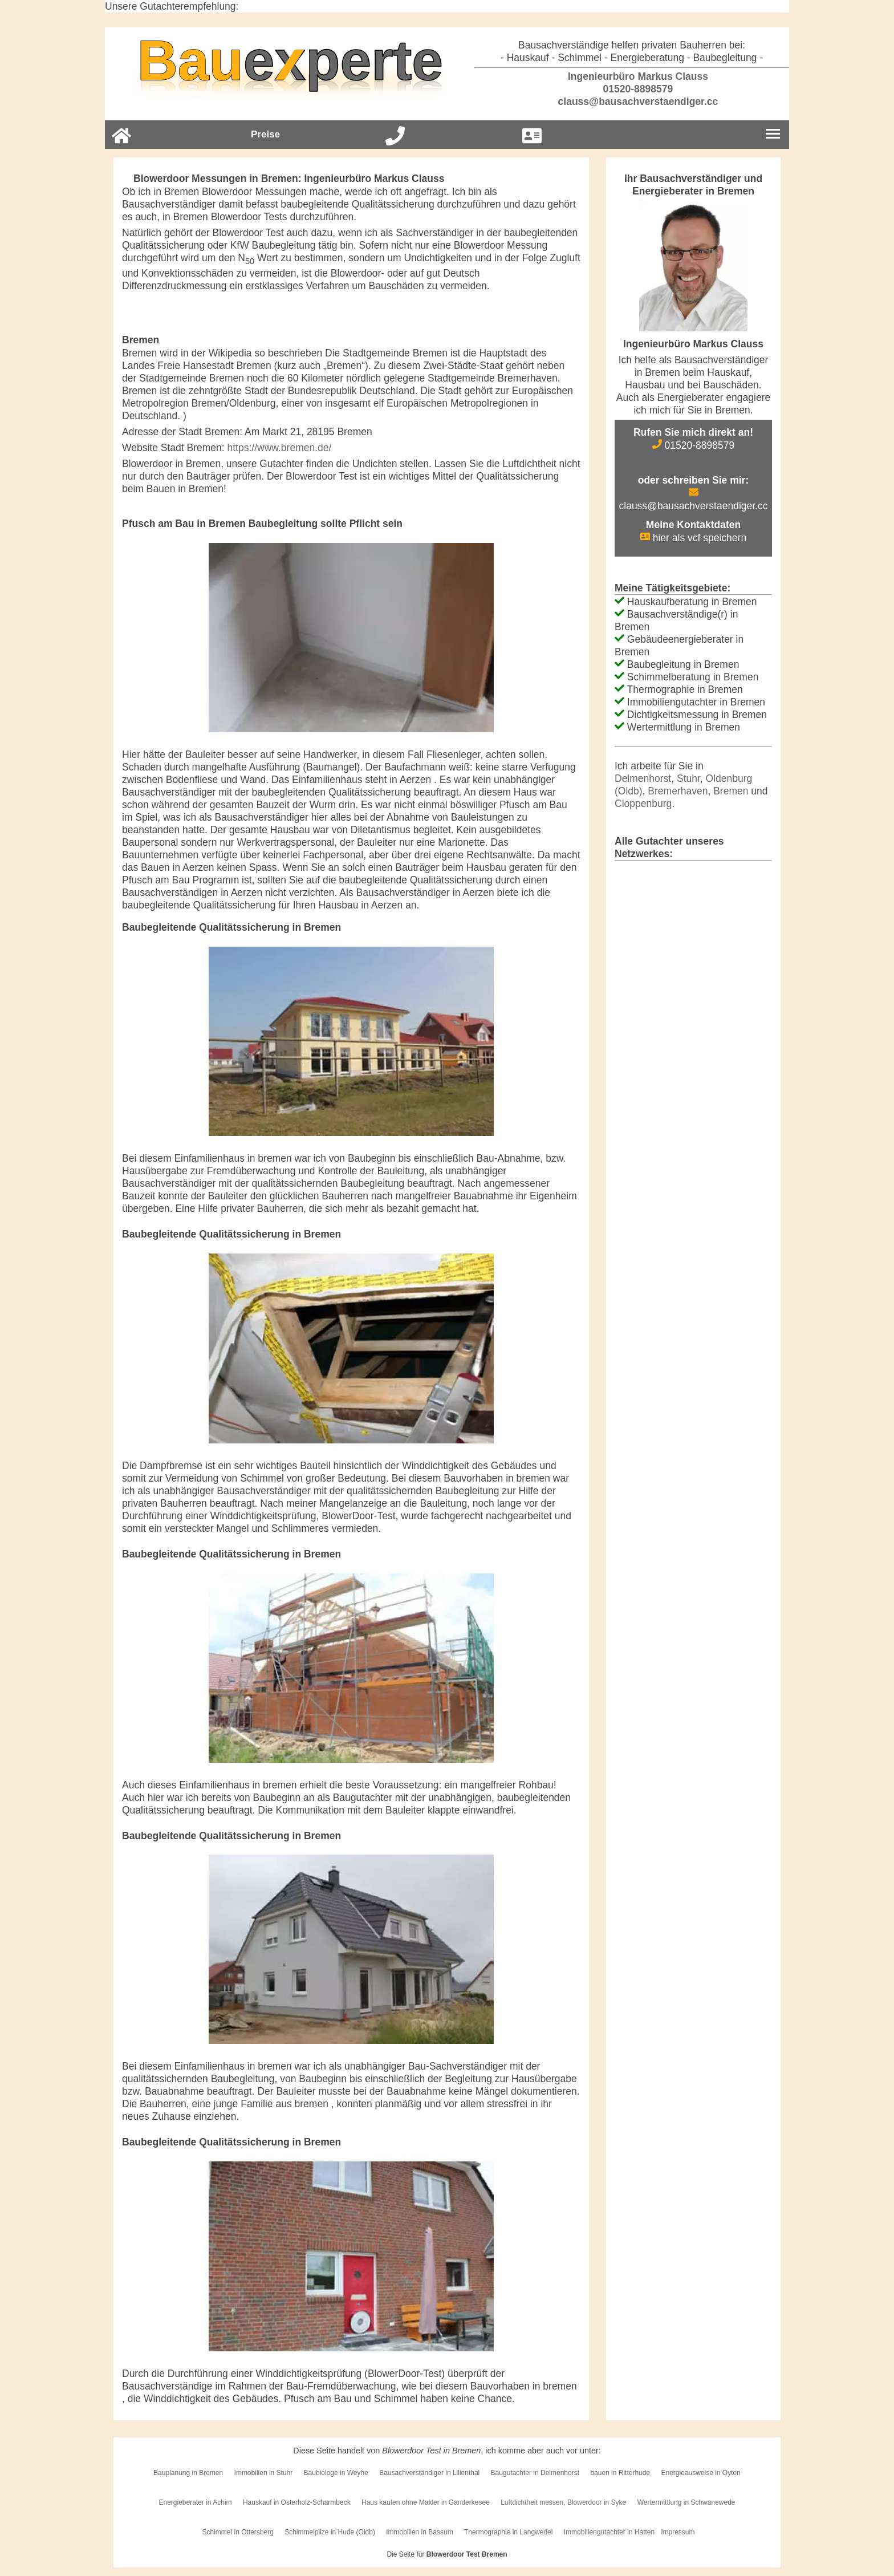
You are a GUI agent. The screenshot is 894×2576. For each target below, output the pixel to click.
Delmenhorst (643, 778)
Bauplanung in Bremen (188, 2473)
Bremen (730, 791)
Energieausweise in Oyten (700, 2473)
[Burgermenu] (773, 134)
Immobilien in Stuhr (263, 2473)
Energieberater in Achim (195, 2502)
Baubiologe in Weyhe (336, 2473)
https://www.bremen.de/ (279, 447)
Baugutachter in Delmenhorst (535, 2473)
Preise (265, 134)
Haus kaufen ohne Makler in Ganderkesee (425, 2502)
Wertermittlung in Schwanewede (686, 2502)
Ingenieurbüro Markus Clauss (631, 76)
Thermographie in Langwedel (508, 2532)
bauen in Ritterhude (620, 2473)
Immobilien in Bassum (419, 2532)
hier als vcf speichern (693, 537)
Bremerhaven (678, 791)
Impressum (677, 2532)
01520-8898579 (632, 89)
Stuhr (688, 778)
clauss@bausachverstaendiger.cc (632, 101)
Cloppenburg (643, 803)
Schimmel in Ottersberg (237, 2532)
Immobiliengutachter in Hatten (609, 2532)
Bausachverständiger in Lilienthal (429, 2473)
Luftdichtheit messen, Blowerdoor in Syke (563, 2502)
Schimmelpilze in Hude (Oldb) (330, 2532)
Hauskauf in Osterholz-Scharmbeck (297, 2502)
